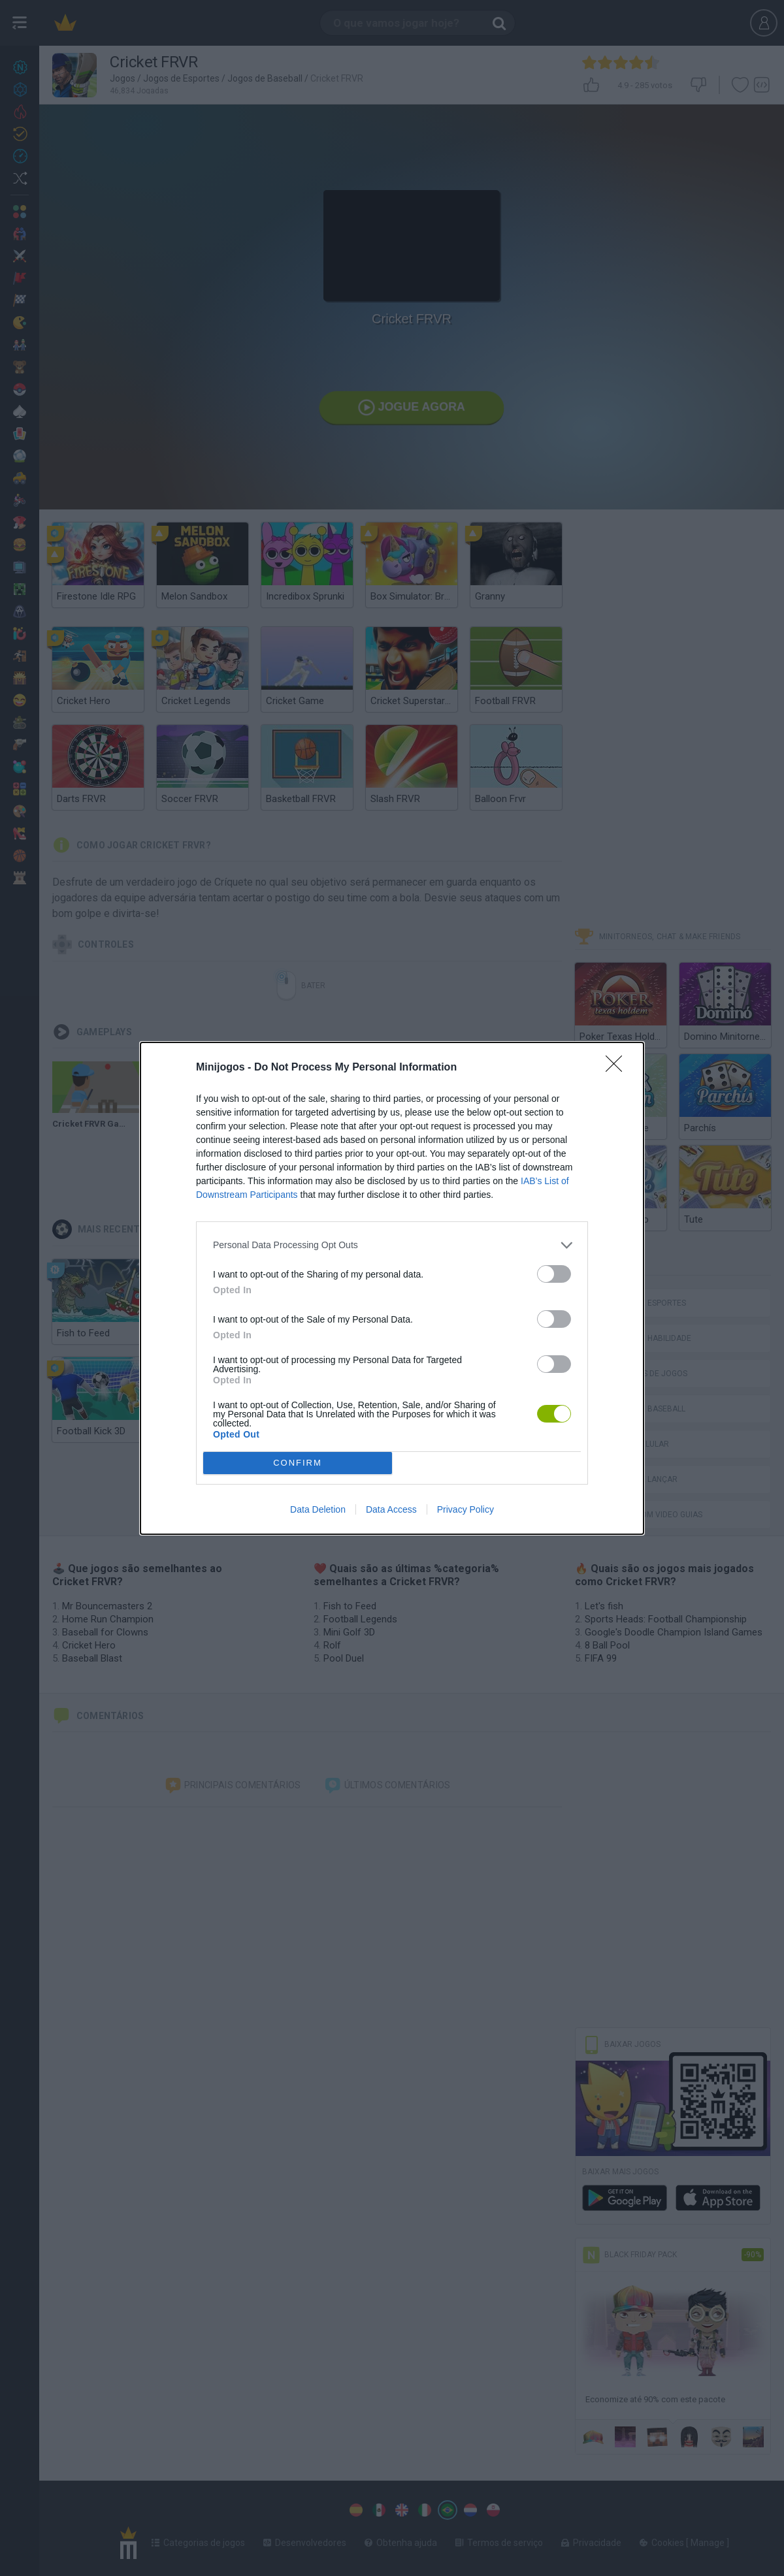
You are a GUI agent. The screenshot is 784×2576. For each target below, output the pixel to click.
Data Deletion (318, 1509)
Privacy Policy (465, 1509)
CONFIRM (297, 1463)
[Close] (618, 1067)
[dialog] (392, 1288)
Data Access (391, 1509)
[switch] (554, 1274)
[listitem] (392, 1245)
